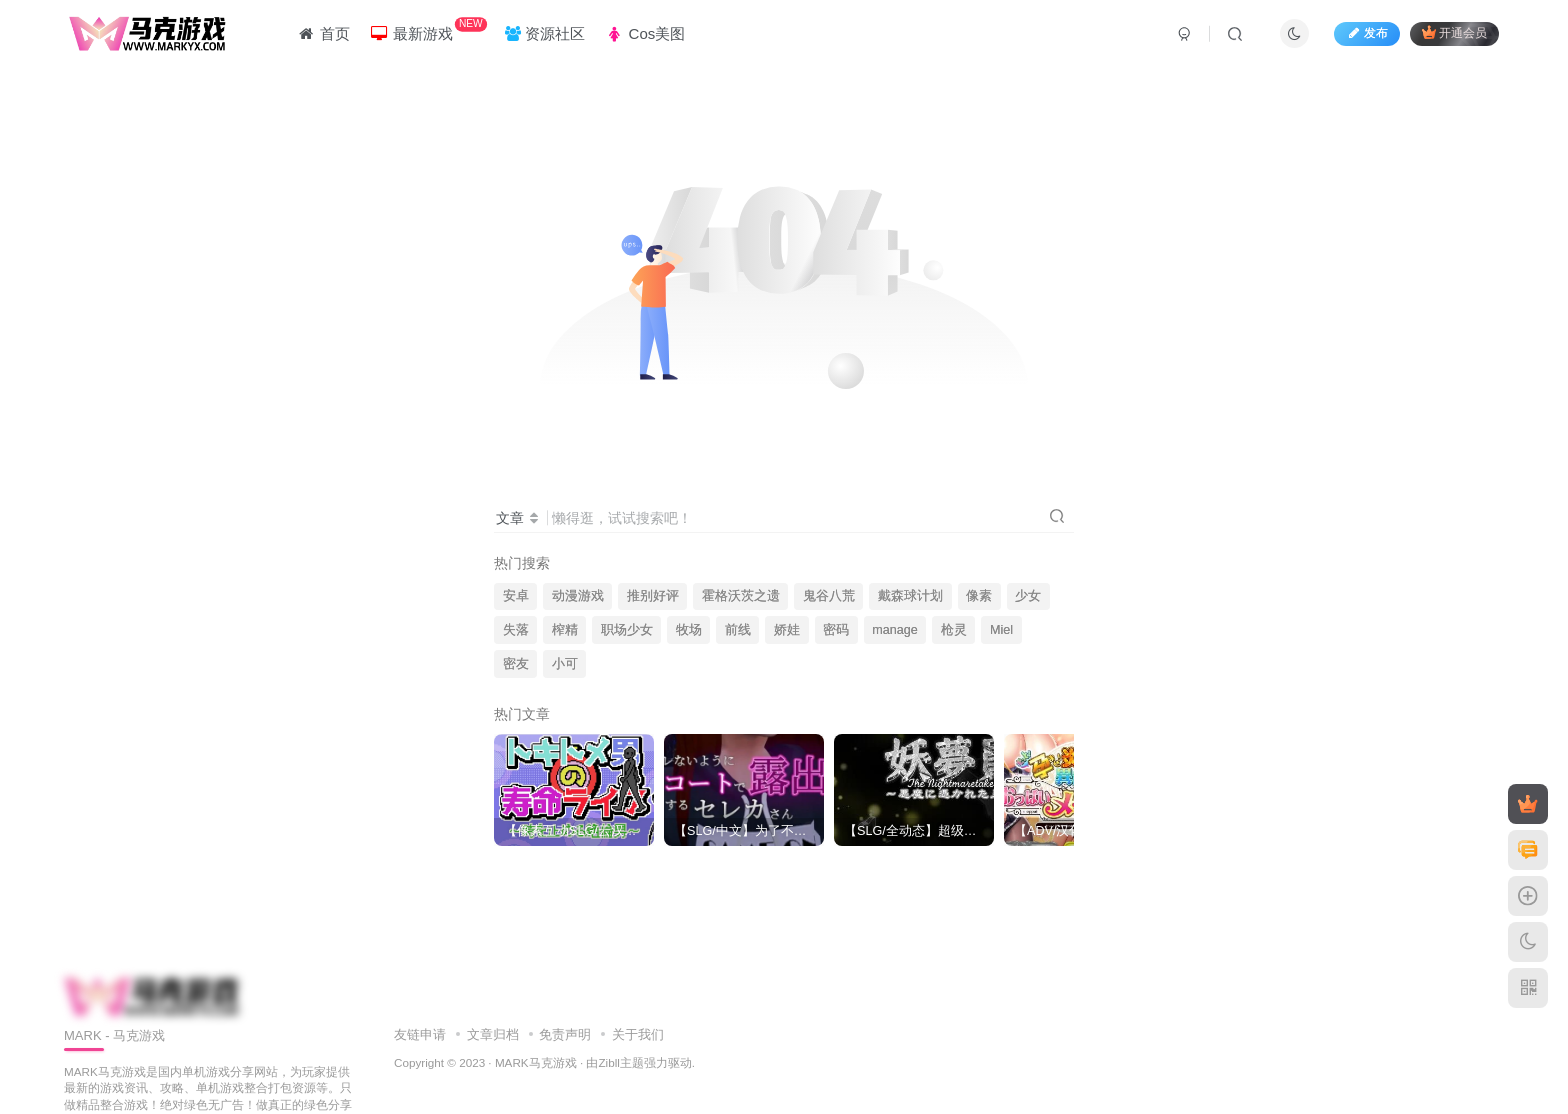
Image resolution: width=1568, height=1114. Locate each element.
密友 (516, 664)
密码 (836, 630)
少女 (1028, 596)
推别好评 (653, 596)
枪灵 (954, 630)
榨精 (565, 630)
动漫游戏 (578, 596)
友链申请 (420, 1034)
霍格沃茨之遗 (741, 596)
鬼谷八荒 (829, 596)
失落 (516, 630)
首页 (322, 33)
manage (895, 630)
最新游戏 (428, 29)
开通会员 (1454, 32)
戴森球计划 (910, 596)
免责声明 (565, 1034)
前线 (738, 630)
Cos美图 (645, 33)
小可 (565, 664)
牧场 (689, 630)
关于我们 (638, 1034)
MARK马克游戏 (536, 1062)
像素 (979, 596)
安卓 (516, 596)
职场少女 (627, 630)
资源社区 (545, 33)
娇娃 (787, 630)
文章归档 (493, 1034)
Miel (1001, 630)
